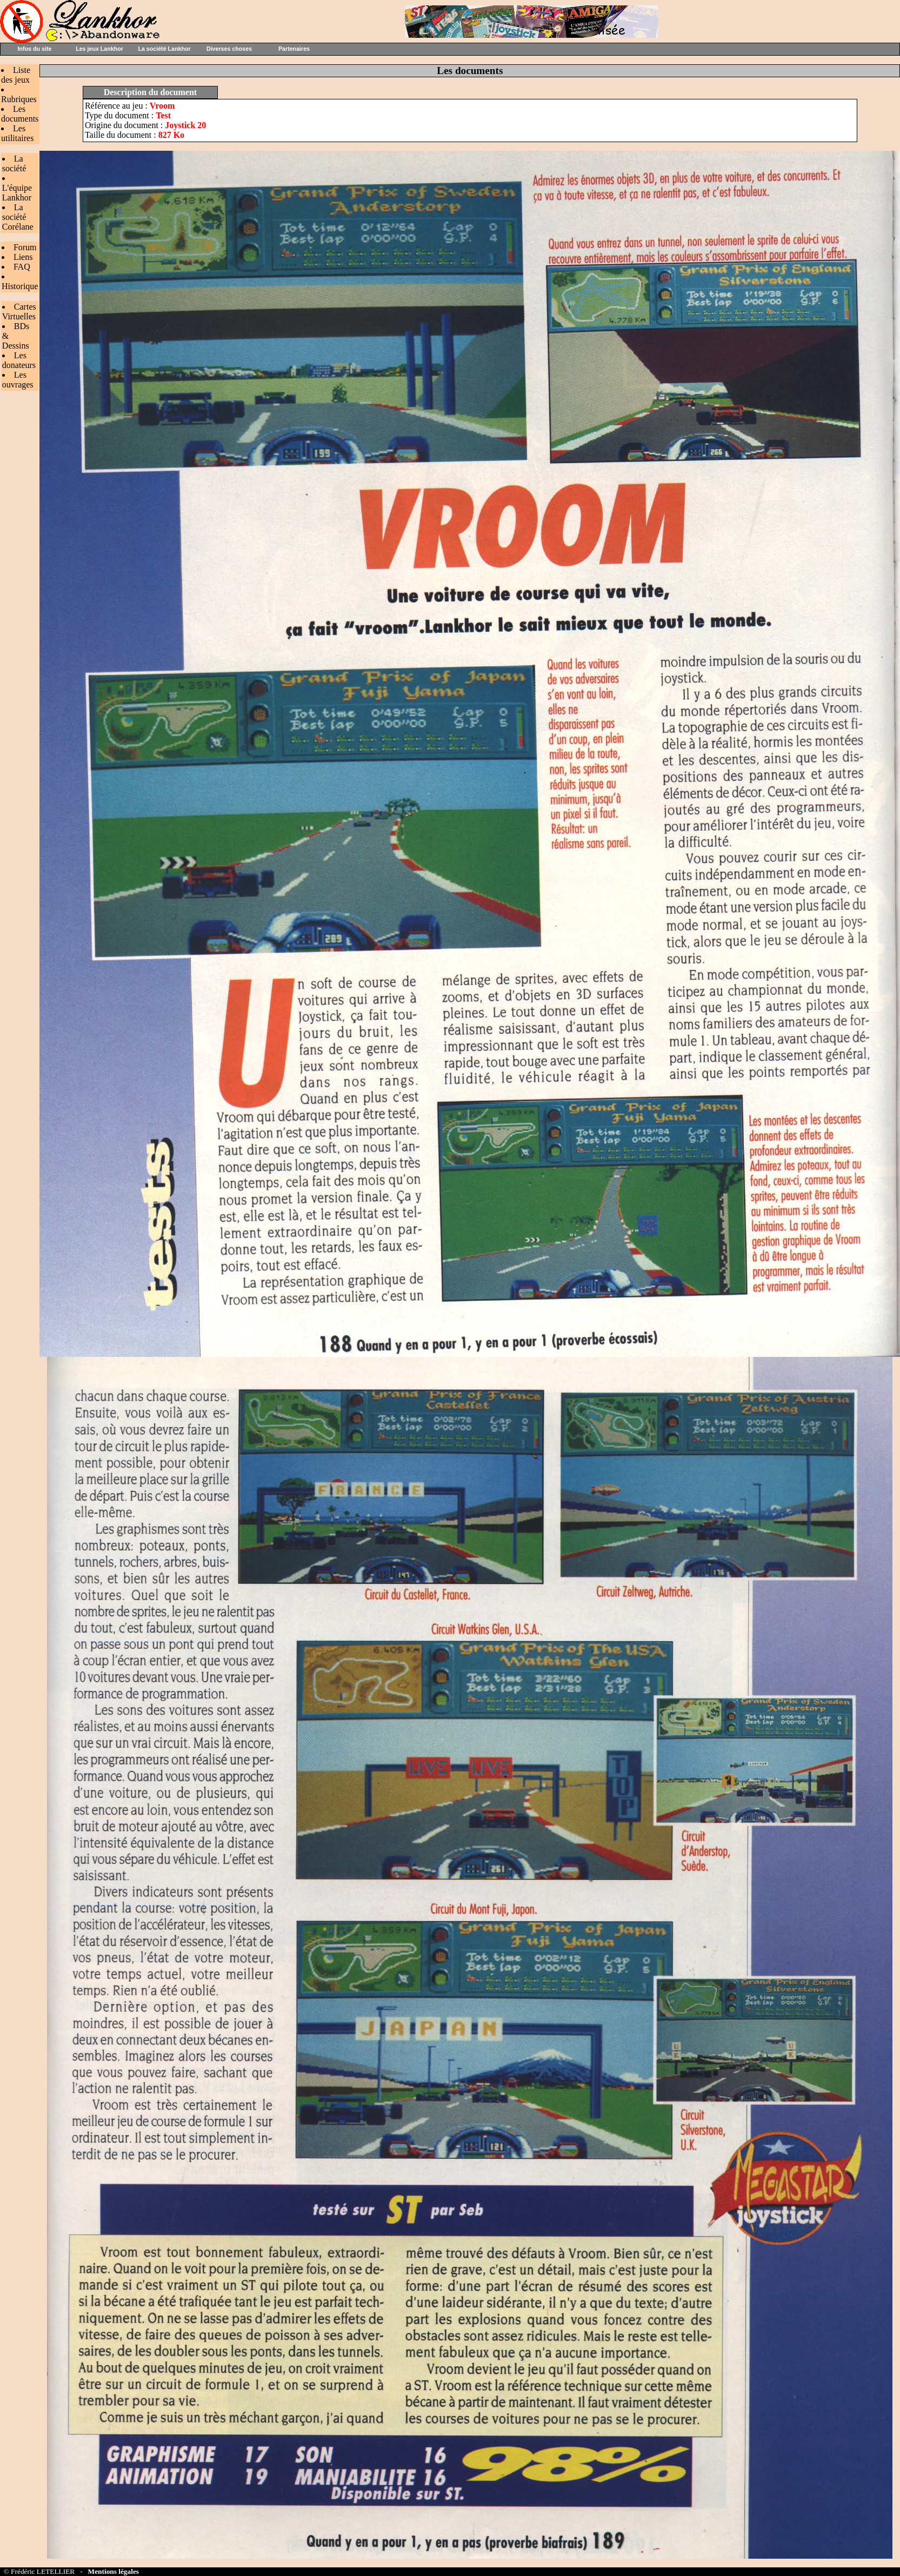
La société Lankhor (164, 48)
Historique (20, 286)
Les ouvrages (18, 379)
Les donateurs (19, 360)
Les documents (19, 113)
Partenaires (294, 48)
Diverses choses (229, 48)
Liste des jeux (15, 74)
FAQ (22, 266)
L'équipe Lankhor (17, 192)
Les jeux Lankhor (99, 48)
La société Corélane (18, 217)
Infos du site (35, 48)
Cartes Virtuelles (19, 311)
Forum (25, 247)
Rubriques (19, 99)
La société (14, 163)
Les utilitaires (17, 133)
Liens (23, 257)
